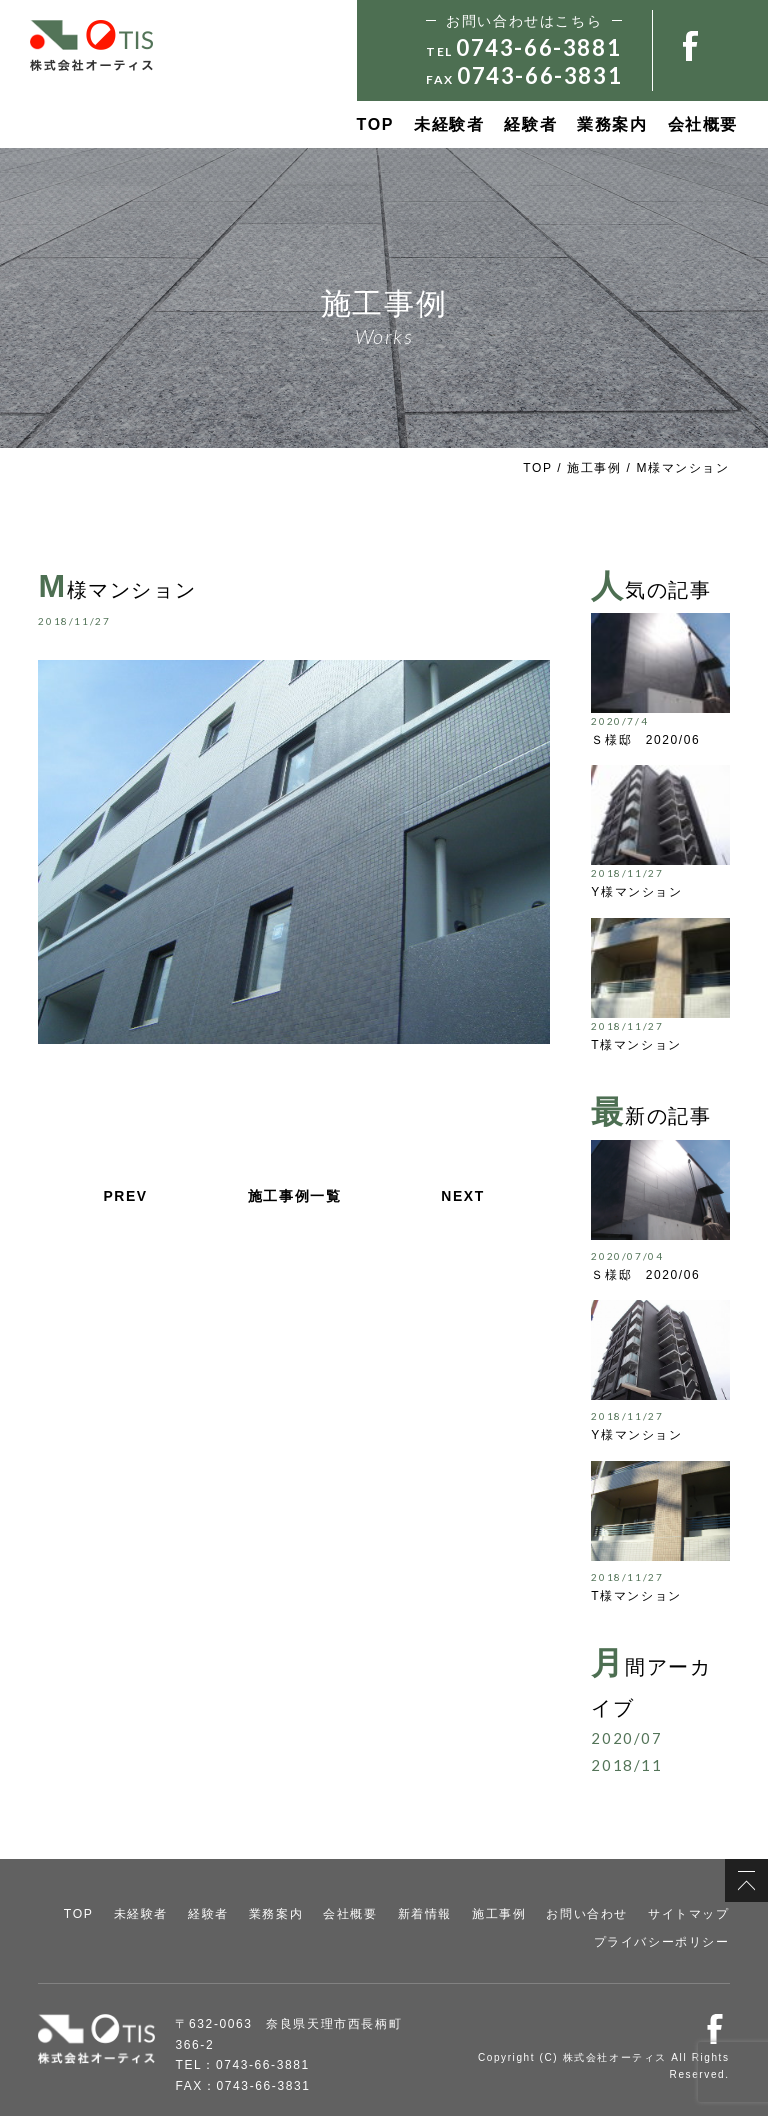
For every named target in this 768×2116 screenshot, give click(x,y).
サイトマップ (689, 1914)
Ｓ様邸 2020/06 (645, 740)
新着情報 (425, 1914)
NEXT (463, 1196)
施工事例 (594, 468)
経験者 (530, 124)
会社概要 (703, 124)
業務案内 (612, 124)
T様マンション (636, 1045)
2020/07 (626, 1738)
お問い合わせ (587, 1914)
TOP (375, 124)
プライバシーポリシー (662, 1941)
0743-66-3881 (538, 47)
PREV (125, 1196)
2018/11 (626, 1765)
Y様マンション (636, 892)
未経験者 (449, 124)
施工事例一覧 (295, 1196)
